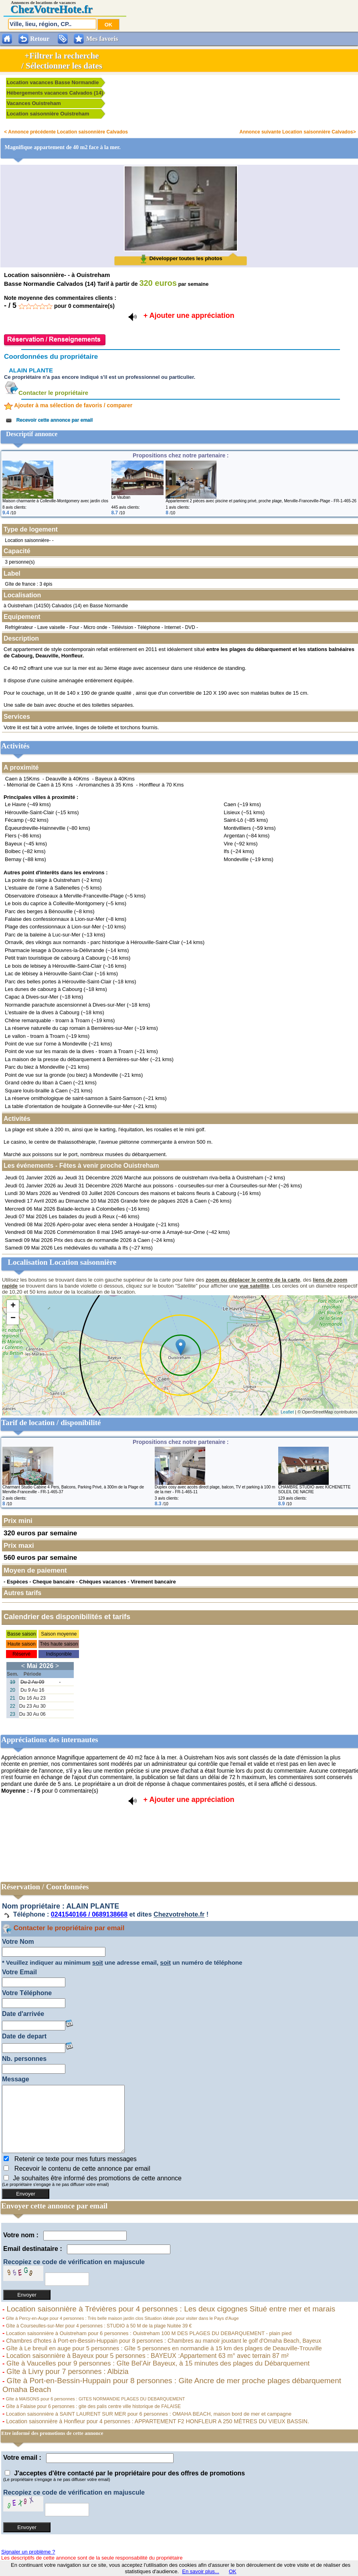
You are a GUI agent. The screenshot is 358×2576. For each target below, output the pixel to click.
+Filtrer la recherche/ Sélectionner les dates (61, 61)
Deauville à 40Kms (67, 779)
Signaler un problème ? (28, 2552)
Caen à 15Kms (22, 779)
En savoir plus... (200, 2571)
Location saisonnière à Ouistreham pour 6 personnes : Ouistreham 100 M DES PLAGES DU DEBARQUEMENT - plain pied (147, 2333)
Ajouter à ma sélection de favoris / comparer (68, 405)
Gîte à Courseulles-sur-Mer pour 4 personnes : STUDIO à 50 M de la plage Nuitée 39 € (98, 2326)
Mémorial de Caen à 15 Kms (40, 785)
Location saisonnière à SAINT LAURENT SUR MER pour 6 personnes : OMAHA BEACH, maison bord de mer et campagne (147, 2414)
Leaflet (287, 1411)
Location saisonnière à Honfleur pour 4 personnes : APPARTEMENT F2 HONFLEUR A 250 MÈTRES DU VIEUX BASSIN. (156, 2421)
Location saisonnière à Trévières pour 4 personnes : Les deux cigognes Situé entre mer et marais (169, 2309)
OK (233, 2571)
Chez (22, 9)
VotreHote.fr (63, 9)
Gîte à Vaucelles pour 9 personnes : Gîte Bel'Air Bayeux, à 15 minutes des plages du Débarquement (156, 2363)
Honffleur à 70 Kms (161, 785)
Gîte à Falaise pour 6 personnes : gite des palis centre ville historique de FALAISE (92, 2406)
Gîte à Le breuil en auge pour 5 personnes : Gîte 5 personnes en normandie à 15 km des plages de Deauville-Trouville (163, 2348)
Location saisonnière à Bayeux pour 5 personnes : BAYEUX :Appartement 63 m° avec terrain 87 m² (146, 2355)
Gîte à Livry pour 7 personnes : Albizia (66, 2372)
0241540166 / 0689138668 (89, 1914)
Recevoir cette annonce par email (48, 420)
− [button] (13, 1318)
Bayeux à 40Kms (114, 779)
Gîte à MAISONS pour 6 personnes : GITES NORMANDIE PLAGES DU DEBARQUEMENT (94, 2398)
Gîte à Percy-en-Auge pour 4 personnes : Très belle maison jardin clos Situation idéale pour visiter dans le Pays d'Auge (121, 2318)
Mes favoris (102, 38)
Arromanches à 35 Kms (106, 785)
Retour (39, 38)
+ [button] (13, 1306)
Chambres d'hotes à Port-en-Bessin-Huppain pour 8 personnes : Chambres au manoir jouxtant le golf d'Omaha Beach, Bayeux (162, 2340)
